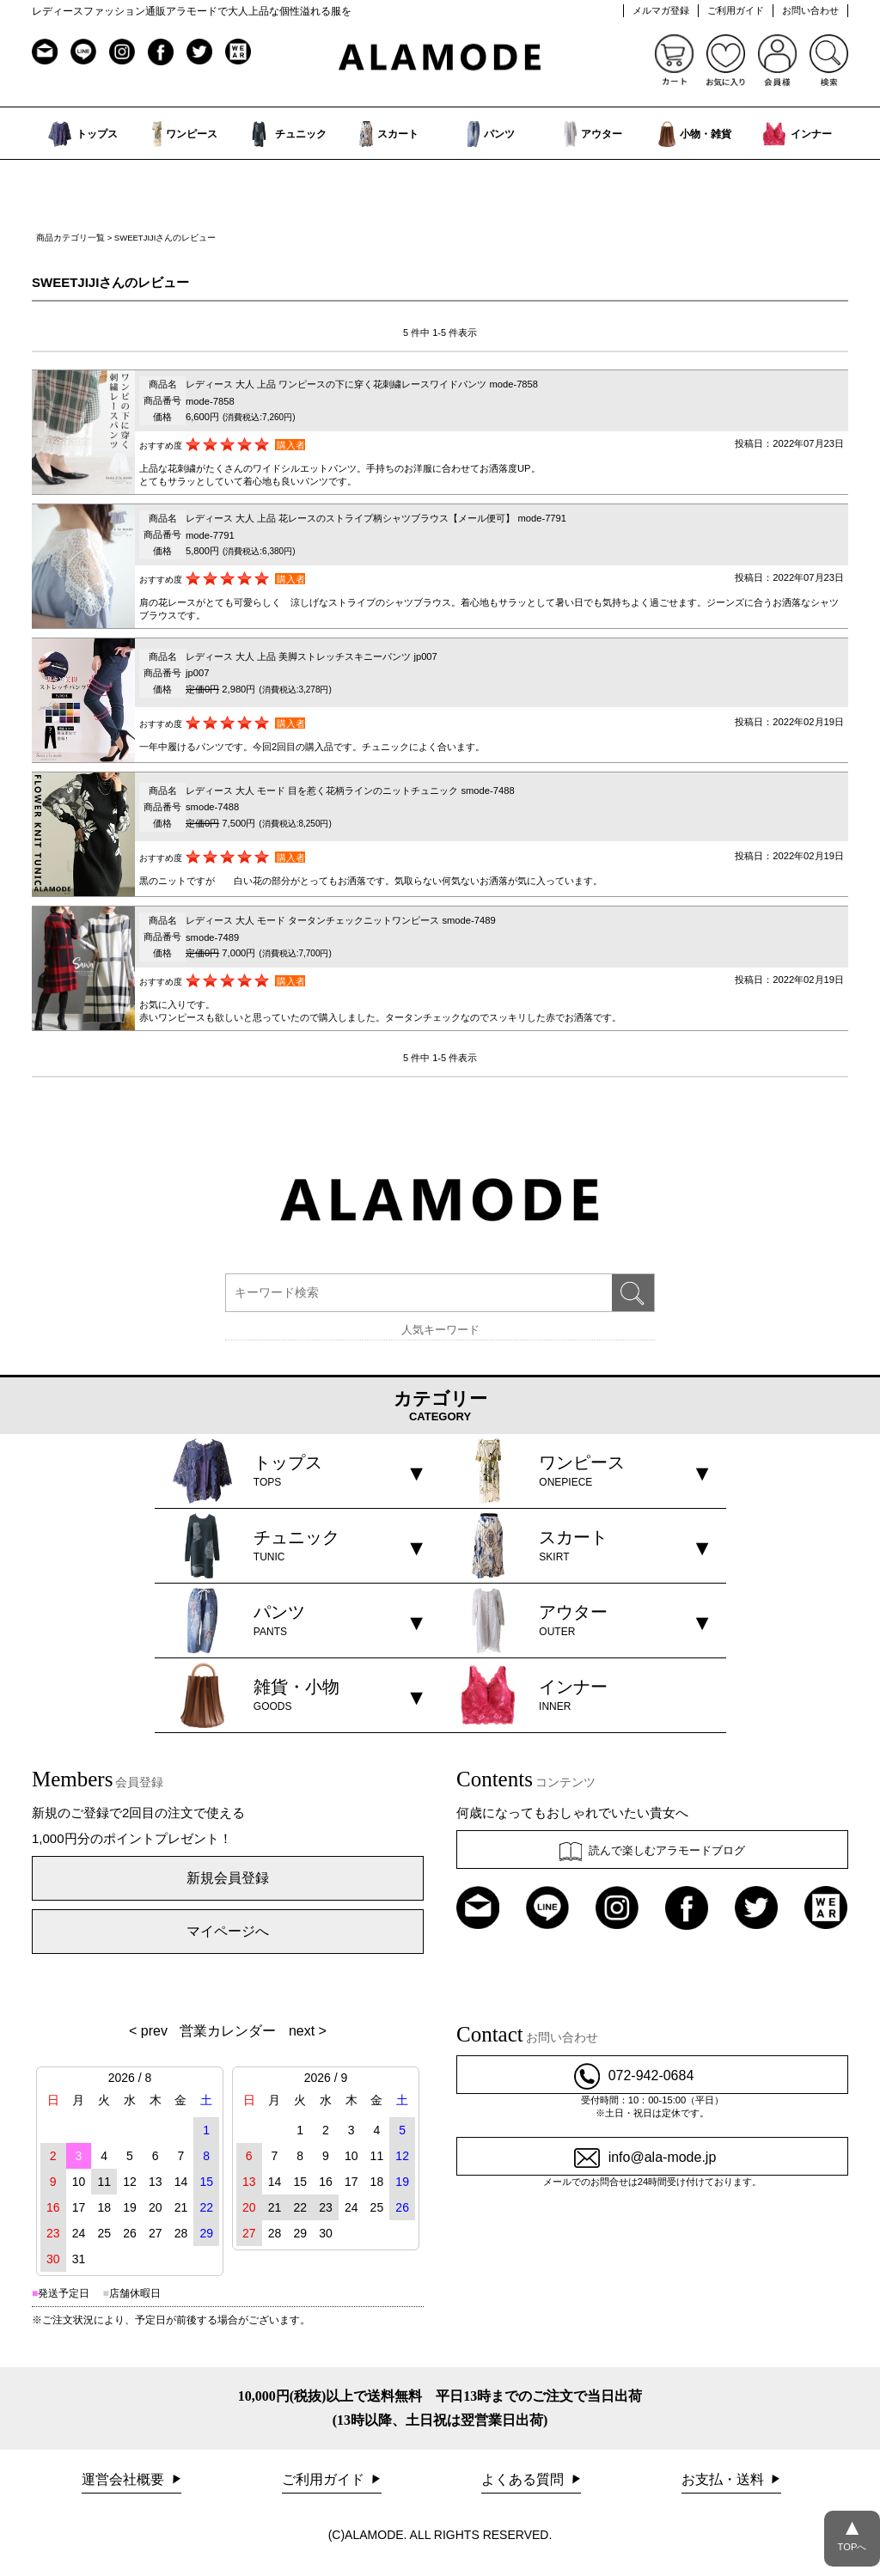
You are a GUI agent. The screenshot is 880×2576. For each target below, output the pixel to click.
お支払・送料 (724, 2479)
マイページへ (227, 1931)
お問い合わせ (810, 10)
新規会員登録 (227, 1878)
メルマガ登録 (660, 10)
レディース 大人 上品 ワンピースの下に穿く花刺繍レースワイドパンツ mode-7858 (362, 384)
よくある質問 (524, 2479)
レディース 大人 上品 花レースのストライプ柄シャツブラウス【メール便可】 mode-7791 (376, 518)
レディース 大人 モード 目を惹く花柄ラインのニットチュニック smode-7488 (350, 790)
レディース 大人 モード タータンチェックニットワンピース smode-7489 (341, 920)
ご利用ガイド (735, 10)
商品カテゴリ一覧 (70, 237)
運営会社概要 (125, 2479)
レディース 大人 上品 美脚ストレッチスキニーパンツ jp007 (311, 656)
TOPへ (852, 2531)
